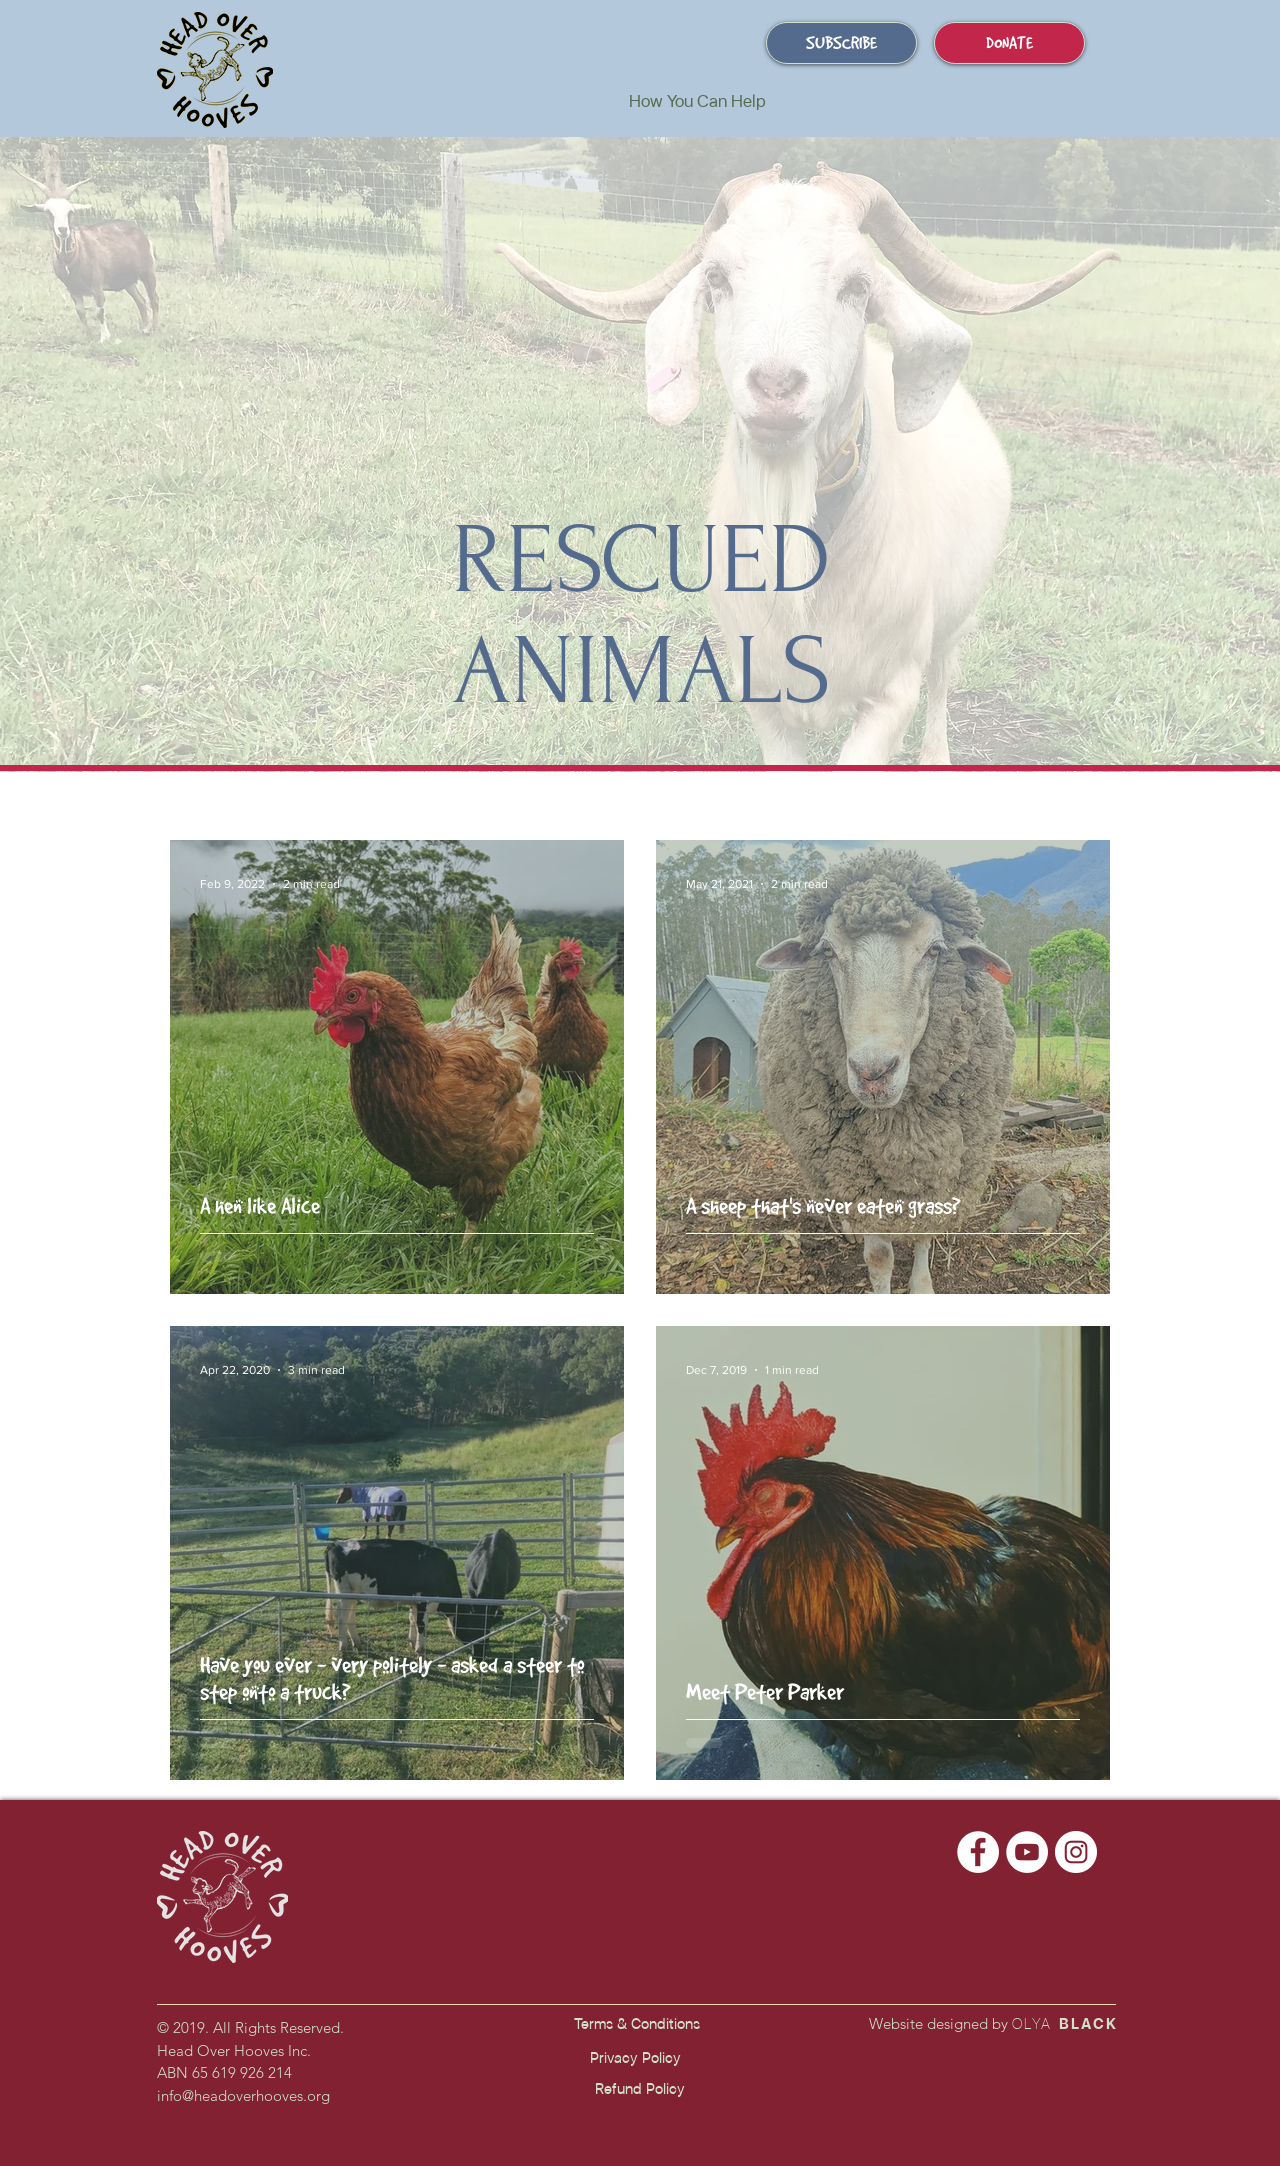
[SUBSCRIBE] (841, 43)
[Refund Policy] (640, 2089)
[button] (697, 101)
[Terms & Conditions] (637, 2024)
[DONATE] (1009, 43)
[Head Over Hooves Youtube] (1027, 1852)
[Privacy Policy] (635, 2058)
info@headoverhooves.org (243, 2095)
